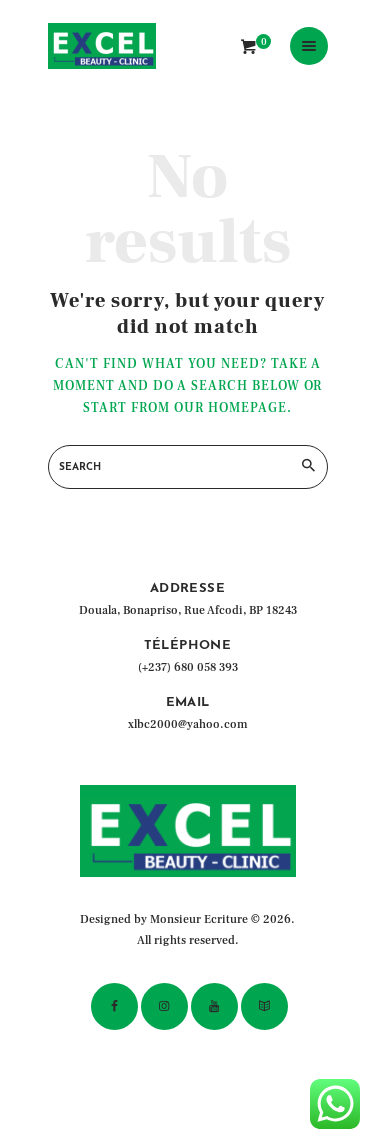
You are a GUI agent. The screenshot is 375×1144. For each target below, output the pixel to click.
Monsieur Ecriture (199, 919)
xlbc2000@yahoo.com (188, 724)
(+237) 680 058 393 (188, 667)
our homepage (230, 408)
